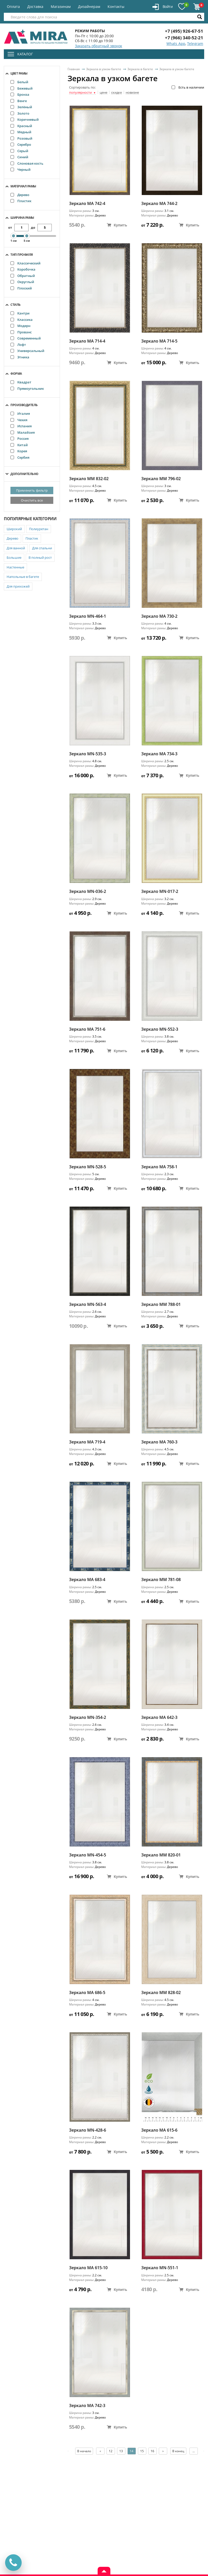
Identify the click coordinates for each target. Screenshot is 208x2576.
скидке (116, 92)
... (193, 2451)
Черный (20, 169)
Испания (21, 426)
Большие (14, 557)
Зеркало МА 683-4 (87, 1579)
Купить (117, 225)
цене (103, 92)
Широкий (14, 529)
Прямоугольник (27, 388)
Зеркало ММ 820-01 (161, 1855)
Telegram (195, 43)
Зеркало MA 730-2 (159, 616)
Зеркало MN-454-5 (87, 1855)
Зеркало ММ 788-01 (161, 1304)
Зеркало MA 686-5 (87, 1992)
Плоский (21, 288)
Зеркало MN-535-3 (87, 753)
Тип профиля (21, 254)
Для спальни (42, 548)
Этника (19, 357)
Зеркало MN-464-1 (87, 616)
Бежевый (21, 88)
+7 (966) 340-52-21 (184, 38)
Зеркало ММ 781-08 (161, 1579)
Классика (21, 319)
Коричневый (24, 119)
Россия (19, 438)
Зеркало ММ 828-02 (161, 1992)
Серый (19, 151)
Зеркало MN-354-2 (87, 1717)
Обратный (22, 275)
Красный (21, 126)
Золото (19, 113)
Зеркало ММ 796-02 (161, 478)
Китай (19, 445)
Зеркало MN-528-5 (87, 1166)
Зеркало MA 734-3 (159, 753)
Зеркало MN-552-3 (159, 1029)
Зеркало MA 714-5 (159, 341)
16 (152, 2451)
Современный (25, 338)
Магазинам (61, 6)
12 (110, 2451)
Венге (18, 101)
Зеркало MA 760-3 (159, 1442)
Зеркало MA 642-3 (159, 1717)
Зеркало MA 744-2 (159, 203)
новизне (132, 92)
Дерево (19, 194)
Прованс (21, 332)
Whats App (175, 43)
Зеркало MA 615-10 (88, 2267)
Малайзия (22, 432)
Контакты (116, 6)
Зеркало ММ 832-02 (89, 478)
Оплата (13, 6)
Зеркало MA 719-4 (87, 1442)
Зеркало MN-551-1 (159, 2267)
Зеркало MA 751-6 (87, 1029)
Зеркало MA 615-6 (159, 2130)
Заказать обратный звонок (98, 45)
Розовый (21, 138)
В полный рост (40, 557)
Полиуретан (38, 529)
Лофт (18, 344)
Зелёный (21, 107)
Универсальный (27, 350)
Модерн (20, 325)
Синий (19, 157)
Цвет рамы (19, 73)
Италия (20, 413)
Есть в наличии (188, 87)
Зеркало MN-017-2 (159, 891)
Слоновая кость (26, 163)
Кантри (20, 313)
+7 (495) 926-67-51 (184, 31)
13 (121, 2451)
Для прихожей (18, 586)
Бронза (19, 94)
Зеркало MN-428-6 (87, 2130)
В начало (84, 2451)
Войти (162, 7)
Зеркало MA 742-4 (87, 203)
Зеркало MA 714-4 (87, 341)
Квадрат (20, 382)
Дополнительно (24, 474)
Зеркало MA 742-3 (87, 2405)
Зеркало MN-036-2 (87, 891)
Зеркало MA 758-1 (159, 1166)
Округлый (22, 282)
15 (142, 2451)
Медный (20, 132)
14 (131, 2451)
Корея (18, 451)
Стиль (15, 304)
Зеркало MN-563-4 (87, 1304)
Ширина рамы (22, 217)
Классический (25, 263)
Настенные (15, 567)
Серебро (20, 144)
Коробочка (22, 269)
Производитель (24, 405)
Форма (16, 373)
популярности (82, 92)
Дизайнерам (89, 6)
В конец (178, 2451)
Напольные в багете (23, 576)
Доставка (35, 6)
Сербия (19, 457)
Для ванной (16, 548)
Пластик (20, 201)
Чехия (18, 420)
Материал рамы (23, 186)
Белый (19, 82)
